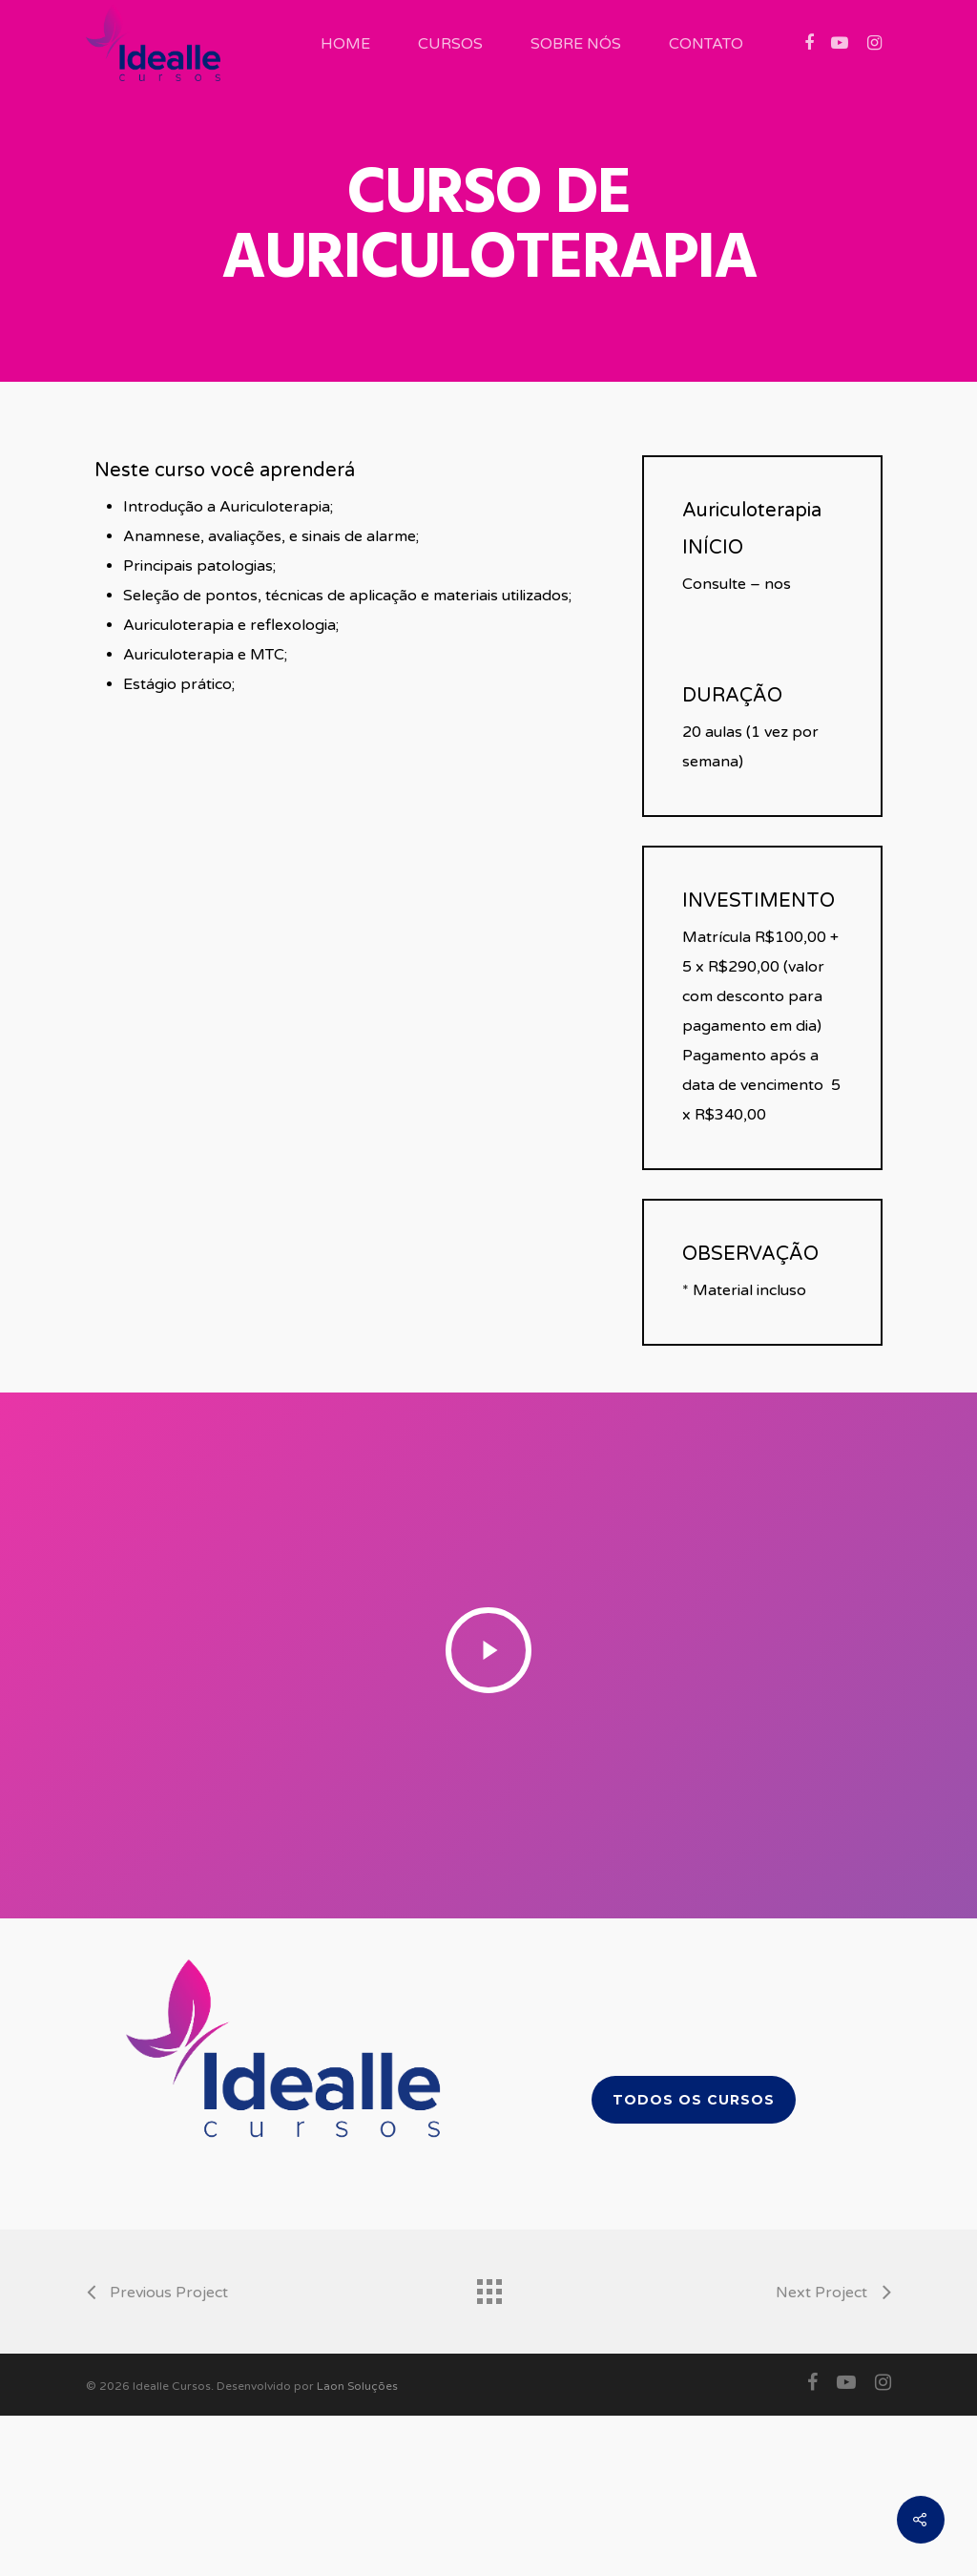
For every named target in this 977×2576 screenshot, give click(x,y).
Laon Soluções (357, 2386)
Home (345, 44)
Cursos (450, 44)
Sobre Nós (575, 44)
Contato (706, 44)
